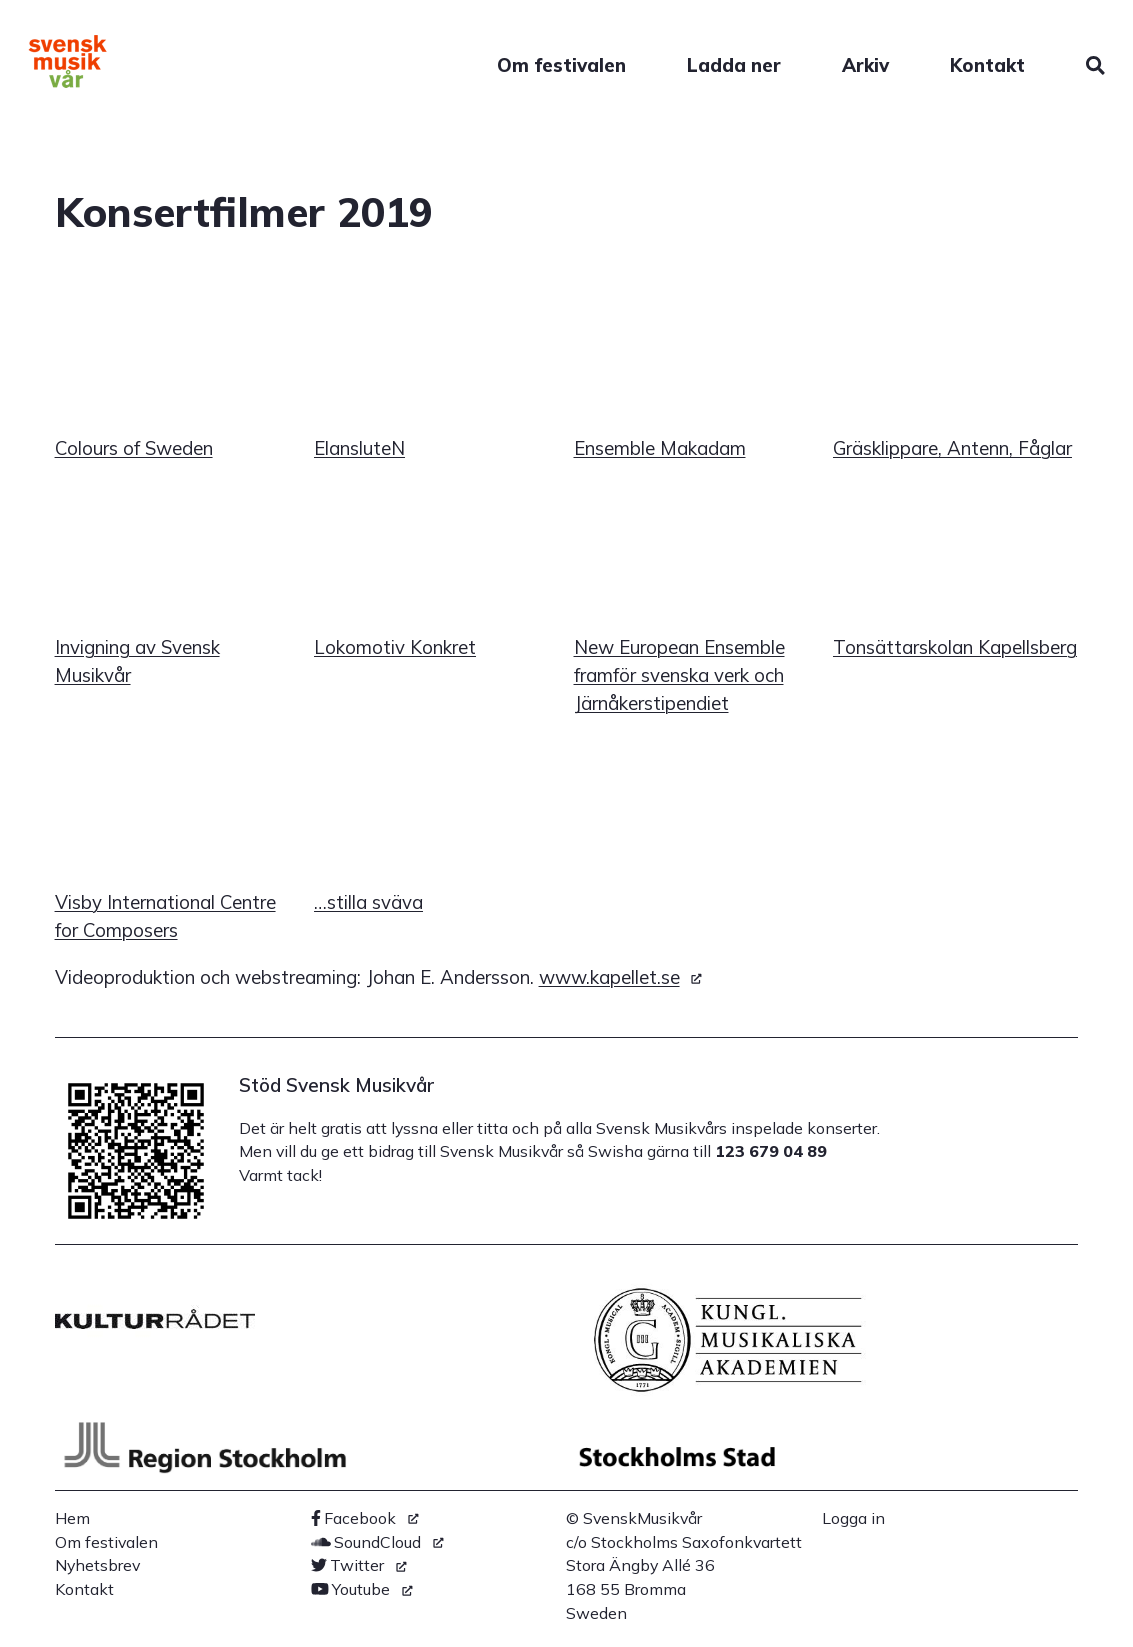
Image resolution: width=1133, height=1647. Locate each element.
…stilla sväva (368, 902)
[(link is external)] (365, 1518)
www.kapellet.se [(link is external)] (620, 977)
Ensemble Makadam (660, 448)
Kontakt (987, 65)
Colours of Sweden (134, 448)
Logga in (853, 1518)
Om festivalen (561, 65)
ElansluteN (359, 448)
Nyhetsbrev (97, 1565)
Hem (72, 1518)
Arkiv (865, 65)
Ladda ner (734, 65)
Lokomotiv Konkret (395, 647)
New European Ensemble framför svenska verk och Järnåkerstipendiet (679, 675)
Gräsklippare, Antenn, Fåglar (952, 448)
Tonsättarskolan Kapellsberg (955, 647)
